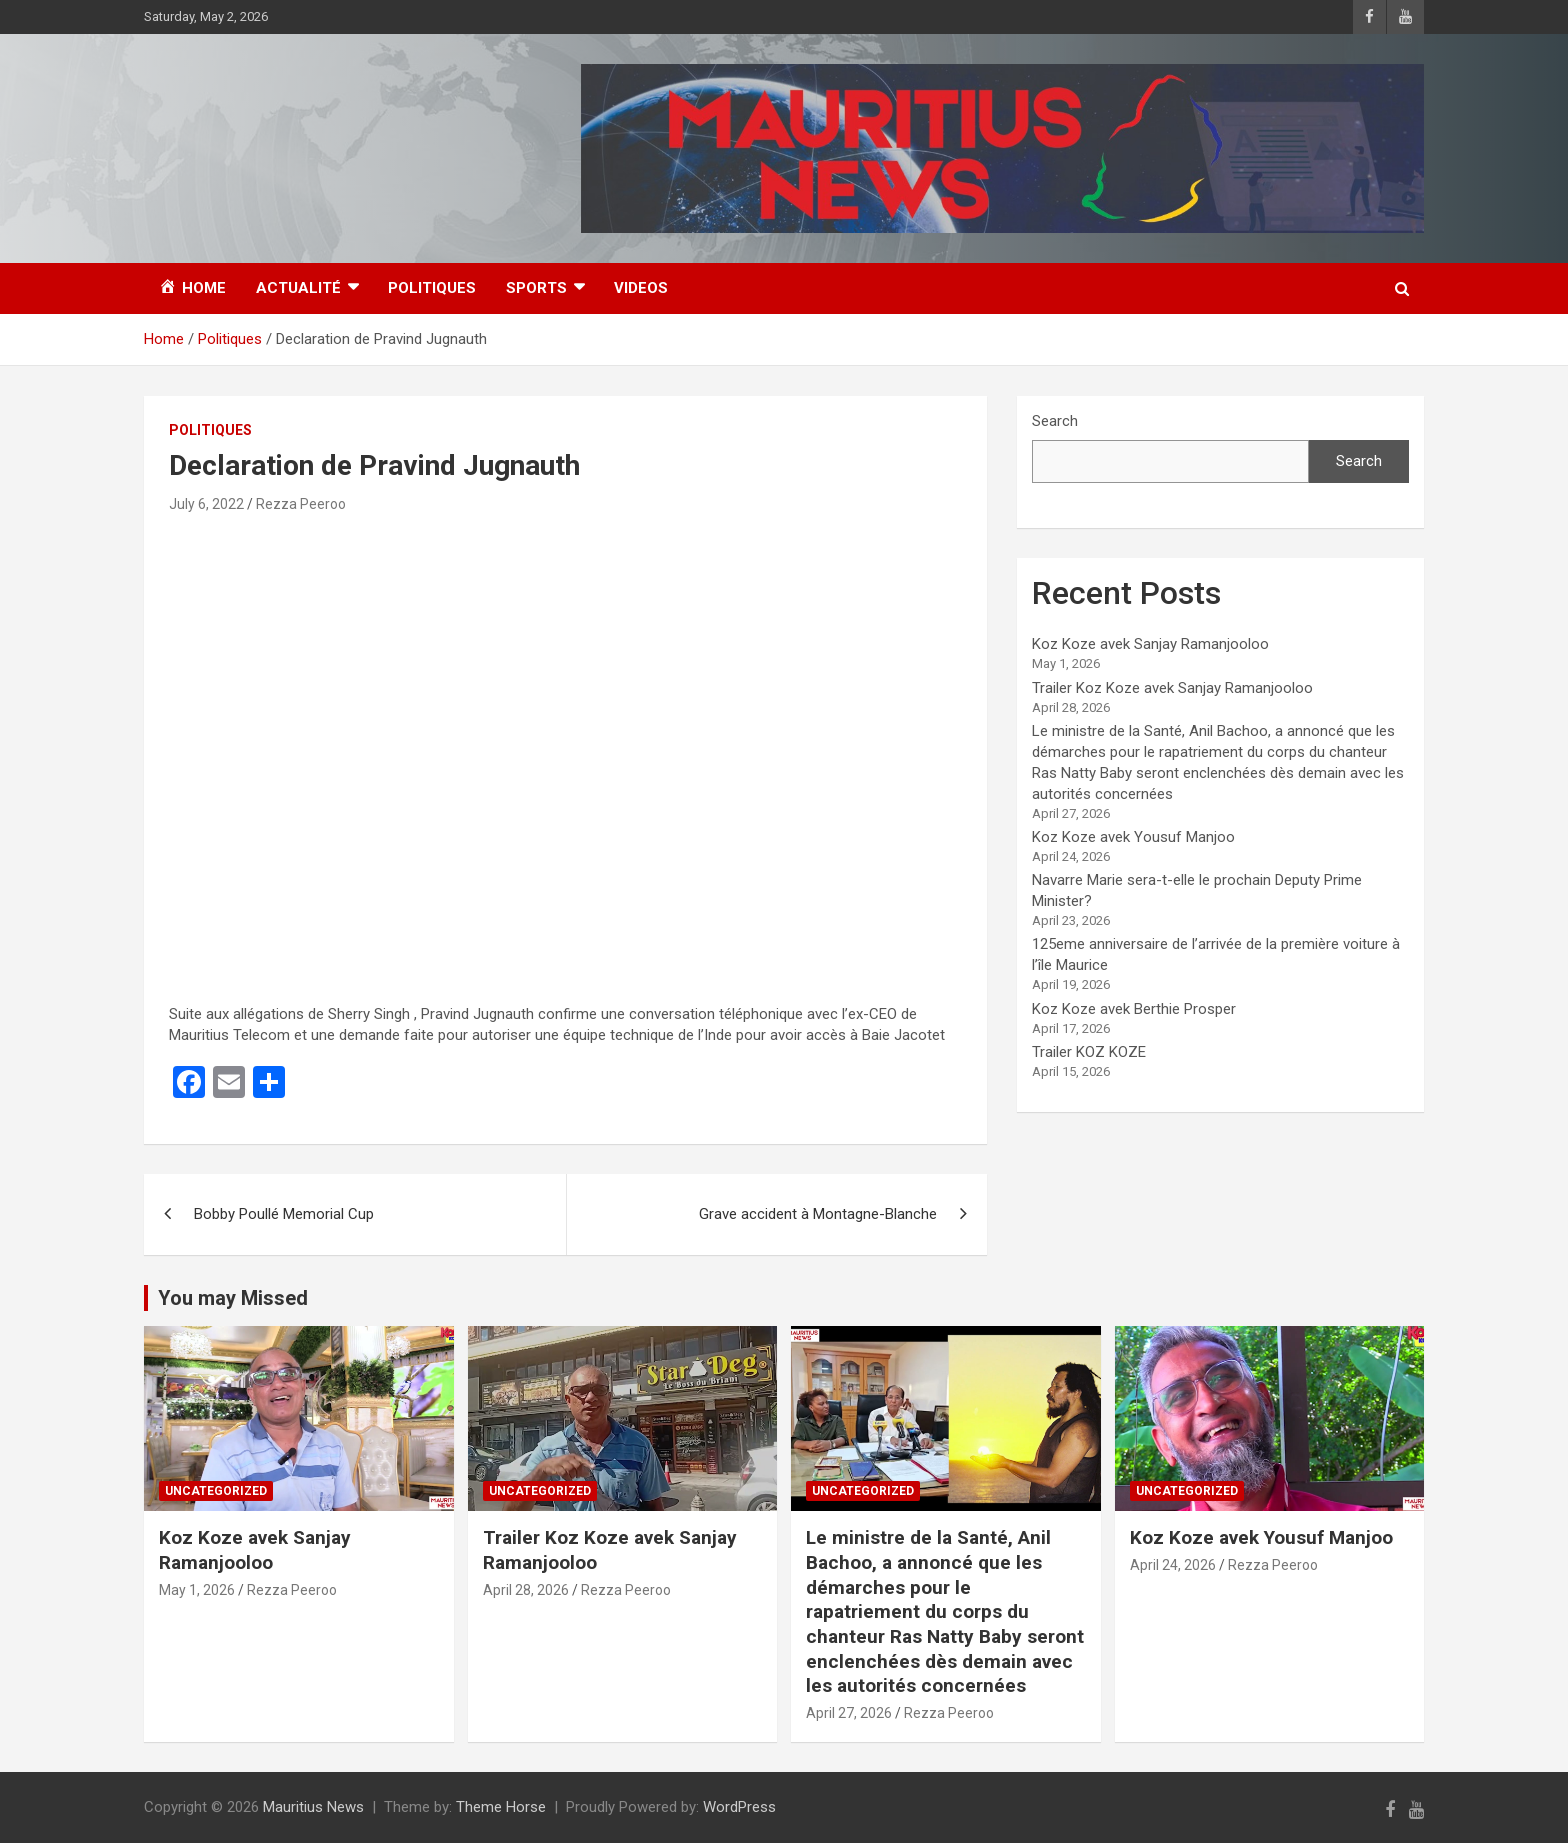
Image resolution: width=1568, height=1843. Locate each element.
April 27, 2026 (849, 1713)
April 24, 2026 (1173, 1565)
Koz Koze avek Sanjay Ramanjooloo (1150, 644)
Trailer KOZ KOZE (1089, 1052)
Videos (641, 288)
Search (1055, 421)
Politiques (432, 288)
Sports (536, 288)
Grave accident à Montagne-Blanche (818, 1214)
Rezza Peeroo (301, 504)
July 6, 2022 (206, 504)
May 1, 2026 (197, 1590)
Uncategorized (216, 1491)
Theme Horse (501, 1807)
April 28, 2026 (526, 1590)
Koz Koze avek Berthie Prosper (1134, 1009)
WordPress (739, 1807)
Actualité (298, 288)
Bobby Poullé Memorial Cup (284, 1214)
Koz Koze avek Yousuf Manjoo (1133, 837)
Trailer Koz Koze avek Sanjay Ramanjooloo (1172, 688)
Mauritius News (313, 1807)
